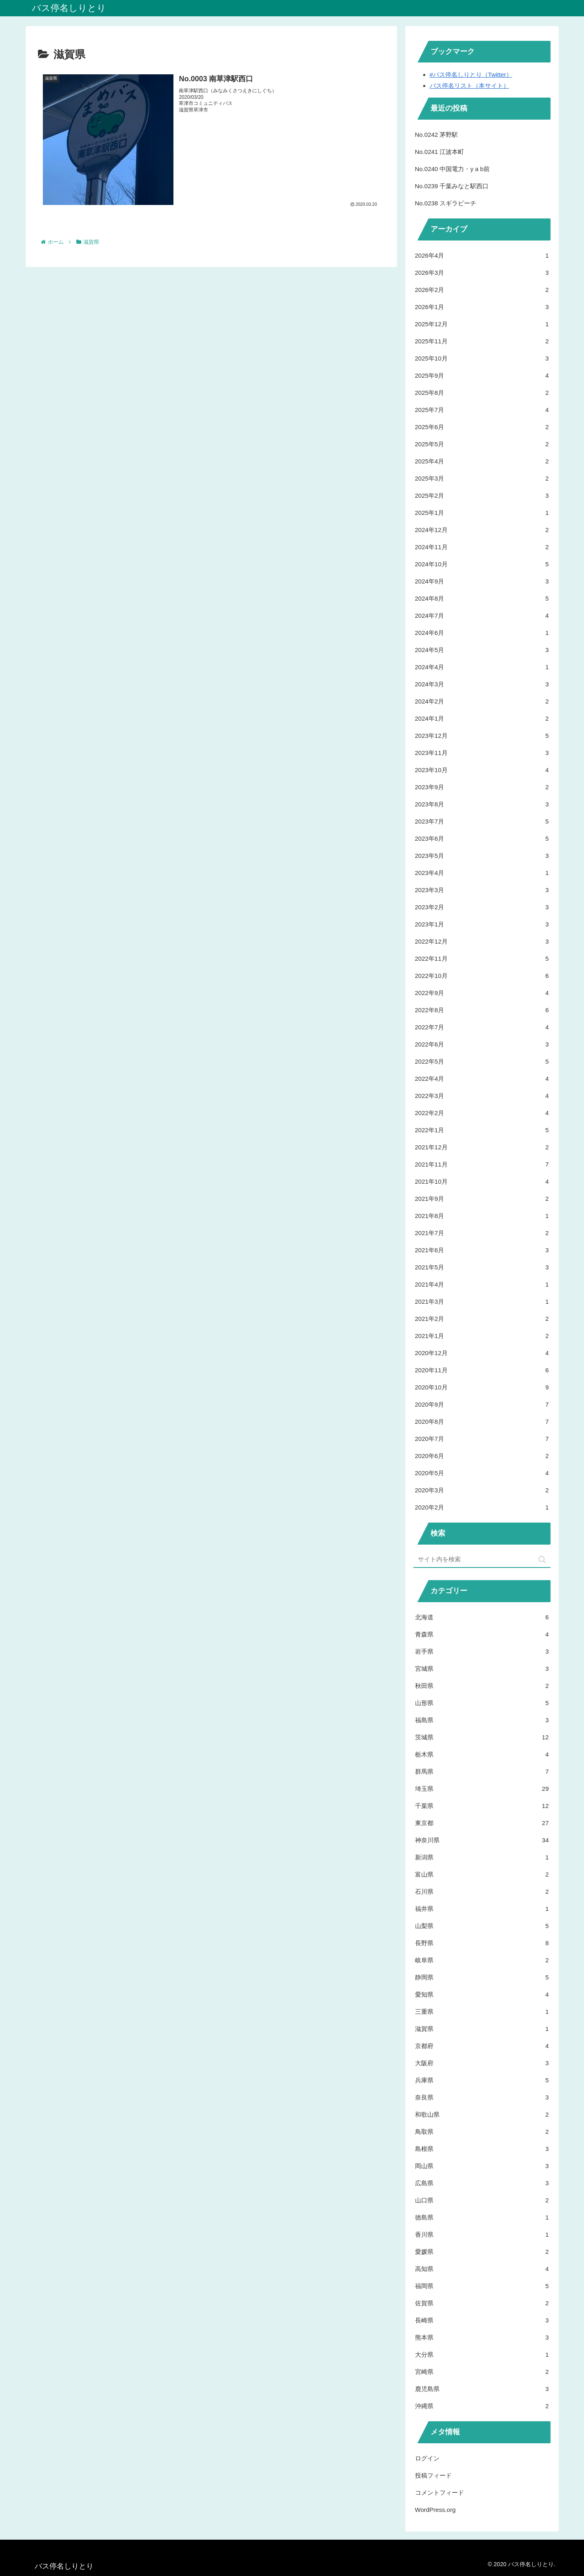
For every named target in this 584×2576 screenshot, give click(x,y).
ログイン (427, 2458)
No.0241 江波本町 (439, 151)
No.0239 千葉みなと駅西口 (452, 186)
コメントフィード (439, 2492)
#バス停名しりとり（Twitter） (471, 74)
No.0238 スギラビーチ (446, 203)
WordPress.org (435, 2509)
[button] (542, 1559)
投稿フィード (433, 2475)
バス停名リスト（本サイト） (469, 85)
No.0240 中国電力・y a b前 (452, 168)
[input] (482, 1559)
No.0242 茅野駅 (436, 134)
